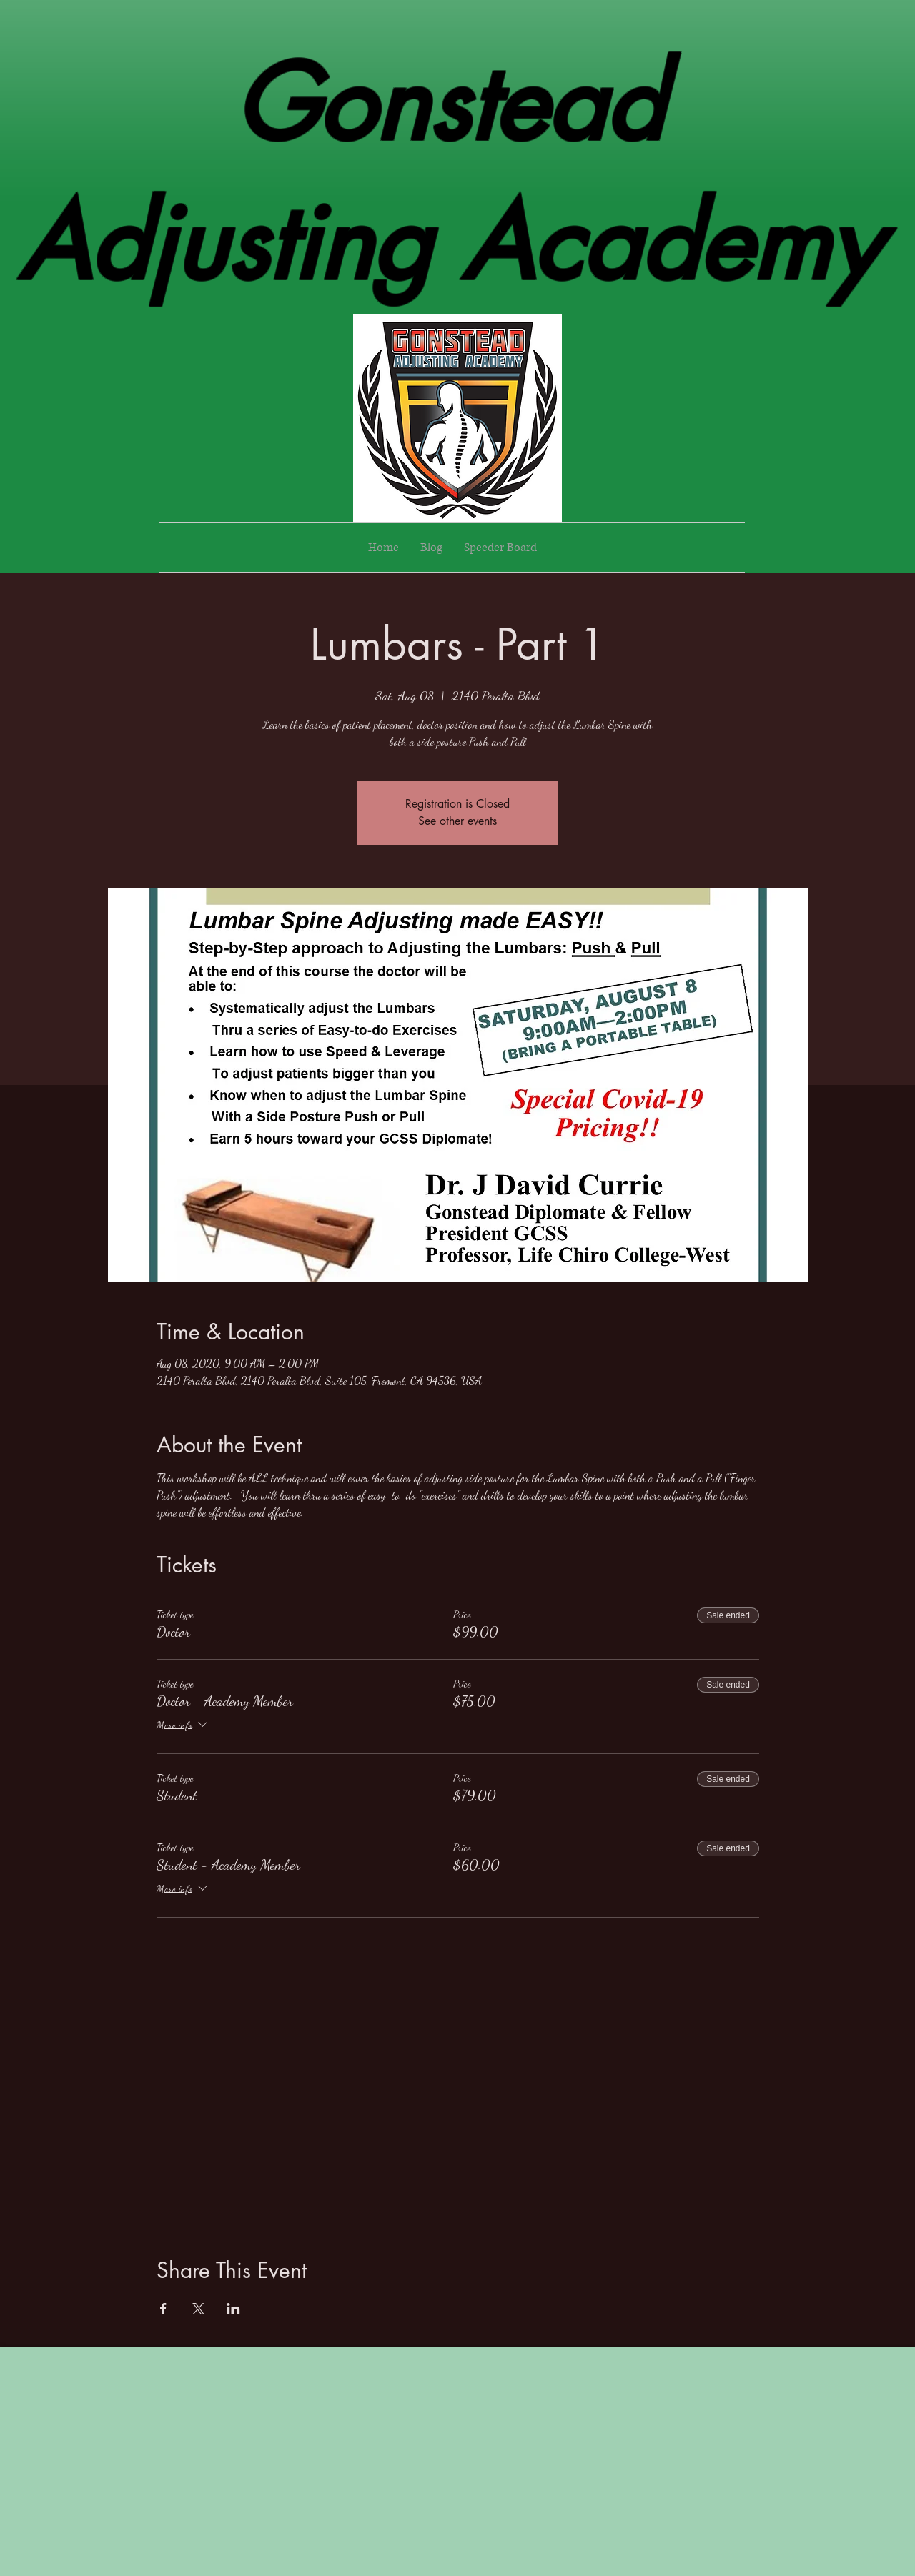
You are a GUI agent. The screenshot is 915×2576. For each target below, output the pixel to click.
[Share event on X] (198, 2308)
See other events (457, 820)
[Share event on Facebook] (163, 2308)
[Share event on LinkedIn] (233, 2308)
